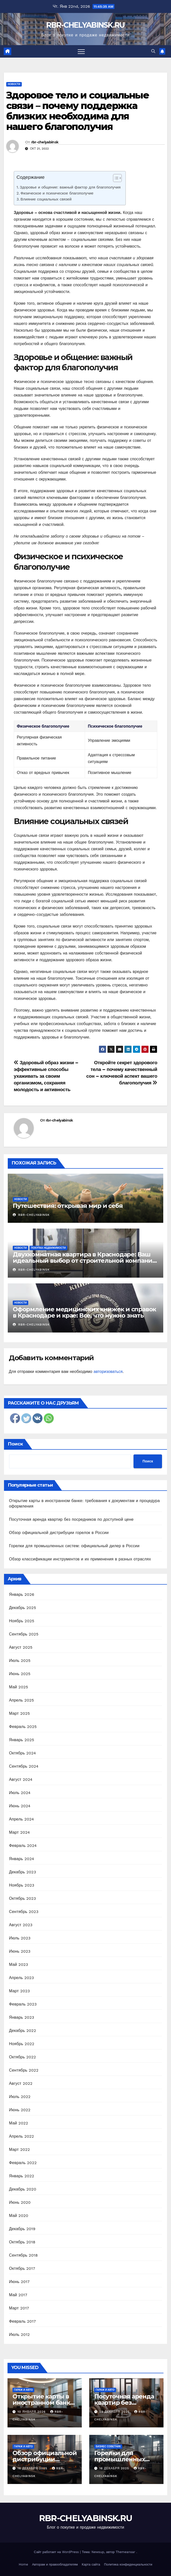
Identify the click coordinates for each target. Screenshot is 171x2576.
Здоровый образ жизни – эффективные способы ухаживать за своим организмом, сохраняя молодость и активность (46, 1076)
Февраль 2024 (23, 1845)
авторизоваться (108, 1371)
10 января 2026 (32, 2411)
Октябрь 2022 (22, 2057)
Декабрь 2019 (22, 2228)
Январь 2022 (21, 2176)
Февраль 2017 (22, 2321)
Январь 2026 (21, 1594)
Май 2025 (18, 1687)
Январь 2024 (21, 1858)
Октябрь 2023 (22, 1898)
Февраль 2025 (23, 1726)
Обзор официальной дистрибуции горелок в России (59, 1532)
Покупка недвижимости (48, 1247)
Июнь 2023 (19, 1951)
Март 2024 (19, 1832)
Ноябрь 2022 (21, 2043)
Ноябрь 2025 (21, 1621)
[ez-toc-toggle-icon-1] (114, 179)
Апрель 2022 (21, 2136)
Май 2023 (18, 1964)
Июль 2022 (19, 2096)
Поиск (15, 1444)
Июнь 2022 (19, 2109)
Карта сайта (91, 2564)
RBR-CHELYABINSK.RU (85, 25)
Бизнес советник (108, 2446)
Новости (14, 84)
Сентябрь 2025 (23, 1634)
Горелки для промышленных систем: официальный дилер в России (74, 1545)
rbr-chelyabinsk (44, 142)
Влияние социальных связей (46, 199)
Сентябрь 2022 (23, 2070)
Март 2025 (19, 1713)
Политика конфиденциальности (128, 2564)
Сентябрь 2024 (23, 1766)
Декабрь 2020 (22, 2189)
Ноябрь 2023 (21, 1885)
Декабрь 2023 (22, 1872)
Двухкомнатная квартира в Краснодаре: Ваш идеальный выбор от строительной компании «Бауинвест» (84, 1260)
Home (23, 2564)
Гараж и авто (23, 2389)
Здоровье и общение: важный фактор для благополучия (70, 187)
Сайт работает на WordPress (57, 2552)
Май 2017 (18, 2294)
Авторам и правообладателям (55, 2564)
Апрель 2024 (21, 1819)
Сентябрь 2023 (23, 1911)
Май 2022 (18, 2123)
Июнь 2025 (19, 1673)
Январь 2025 (21, 1739)
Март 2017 (19, 2308)
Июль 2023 (19, 1938)
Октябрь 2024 (22, 1753)
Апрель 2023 (21, 1977)
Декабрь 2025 (22, 1607)
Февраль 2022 (23, 2162)
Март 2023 (19, 1991)
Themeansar (125, 2552)
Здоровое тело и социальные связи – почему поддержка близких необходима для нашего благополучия (77, 110)
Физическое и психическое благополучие (57, 193)
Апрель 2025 (21, 1700)
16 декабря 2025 (33, 2468)
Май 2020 (18, 2215)
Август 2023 (20, 1924)
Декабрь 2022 (22, 2030)
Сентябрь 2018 (23, 2255)
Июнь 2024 (19, 1806)
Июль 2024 (19, 1792)
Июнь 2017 (19, 2281)
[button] (153, 51)
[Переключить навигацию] (81, 51)
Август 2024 (20, 1779)
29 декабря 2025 (115, 2411)
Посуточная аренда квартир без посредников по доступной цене (71, 1519)
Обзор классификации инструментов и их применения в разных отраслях (80, 1559)
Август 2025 (20, 1647)
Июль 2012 (19, 2334)
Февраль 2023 (23, 2004)
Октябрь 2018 (22, 2242)
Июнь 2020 (20, 2202)
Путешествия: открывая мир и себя (68, 1205)
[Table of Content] (117, 178)
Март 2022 (19, 2149)
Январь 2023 (21, 2017)
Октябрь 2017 (22, 2268)
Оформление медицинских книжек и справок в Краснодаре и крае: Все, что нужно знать (84, 1312)
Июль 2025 (19, 1660)
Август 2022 (20, 2083)
